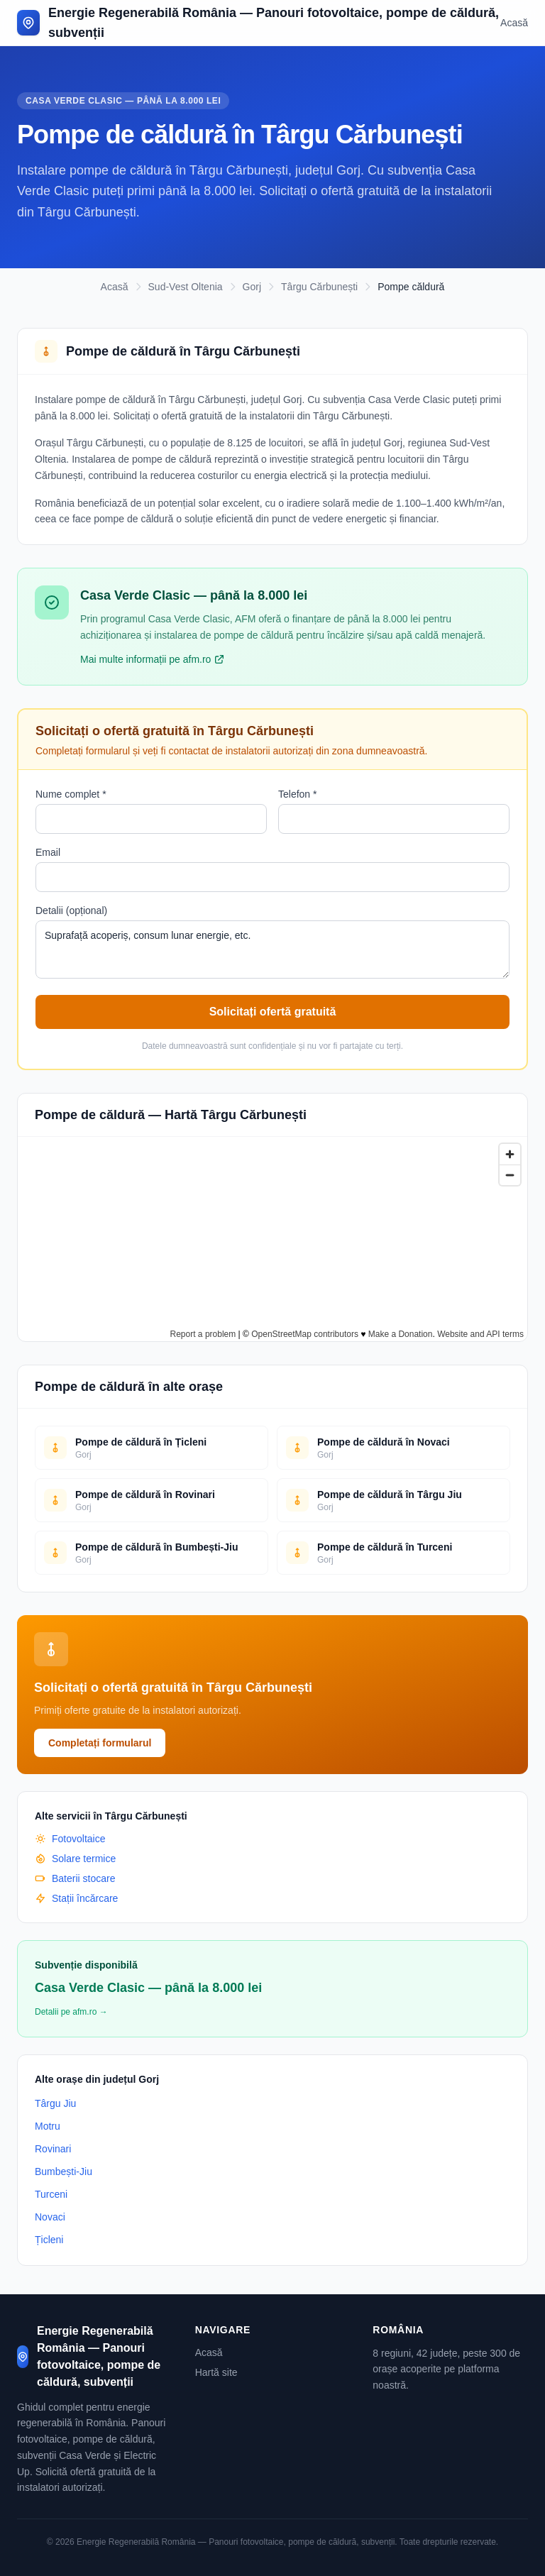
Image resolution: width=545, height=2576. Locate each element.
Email (47, 852)
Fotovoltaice (70, 1838)
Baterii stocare (75, 1878)
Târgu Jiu (55, 2103)
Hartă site (216, 2372)
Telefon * (297, 794)
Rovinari (53, 2148)
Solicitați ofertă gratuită (272, 1012)
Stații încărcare (76, 1898)
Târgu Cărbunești (319, 286)
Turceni (51, 2194)
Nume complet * (70, 794)
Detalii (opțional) (71, 910)
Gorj (252, 286)
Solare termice (75, 1858)
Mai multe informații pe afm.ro (152, 659)
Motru (47, 2126)
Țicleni (49, 2239)
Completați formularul (99, 1743)
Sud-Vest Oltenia (185, 286)
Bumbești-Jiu (63, 2171)
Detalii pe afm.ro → (71, 2012)
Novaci (50, 2217)
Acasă (514, 22)
